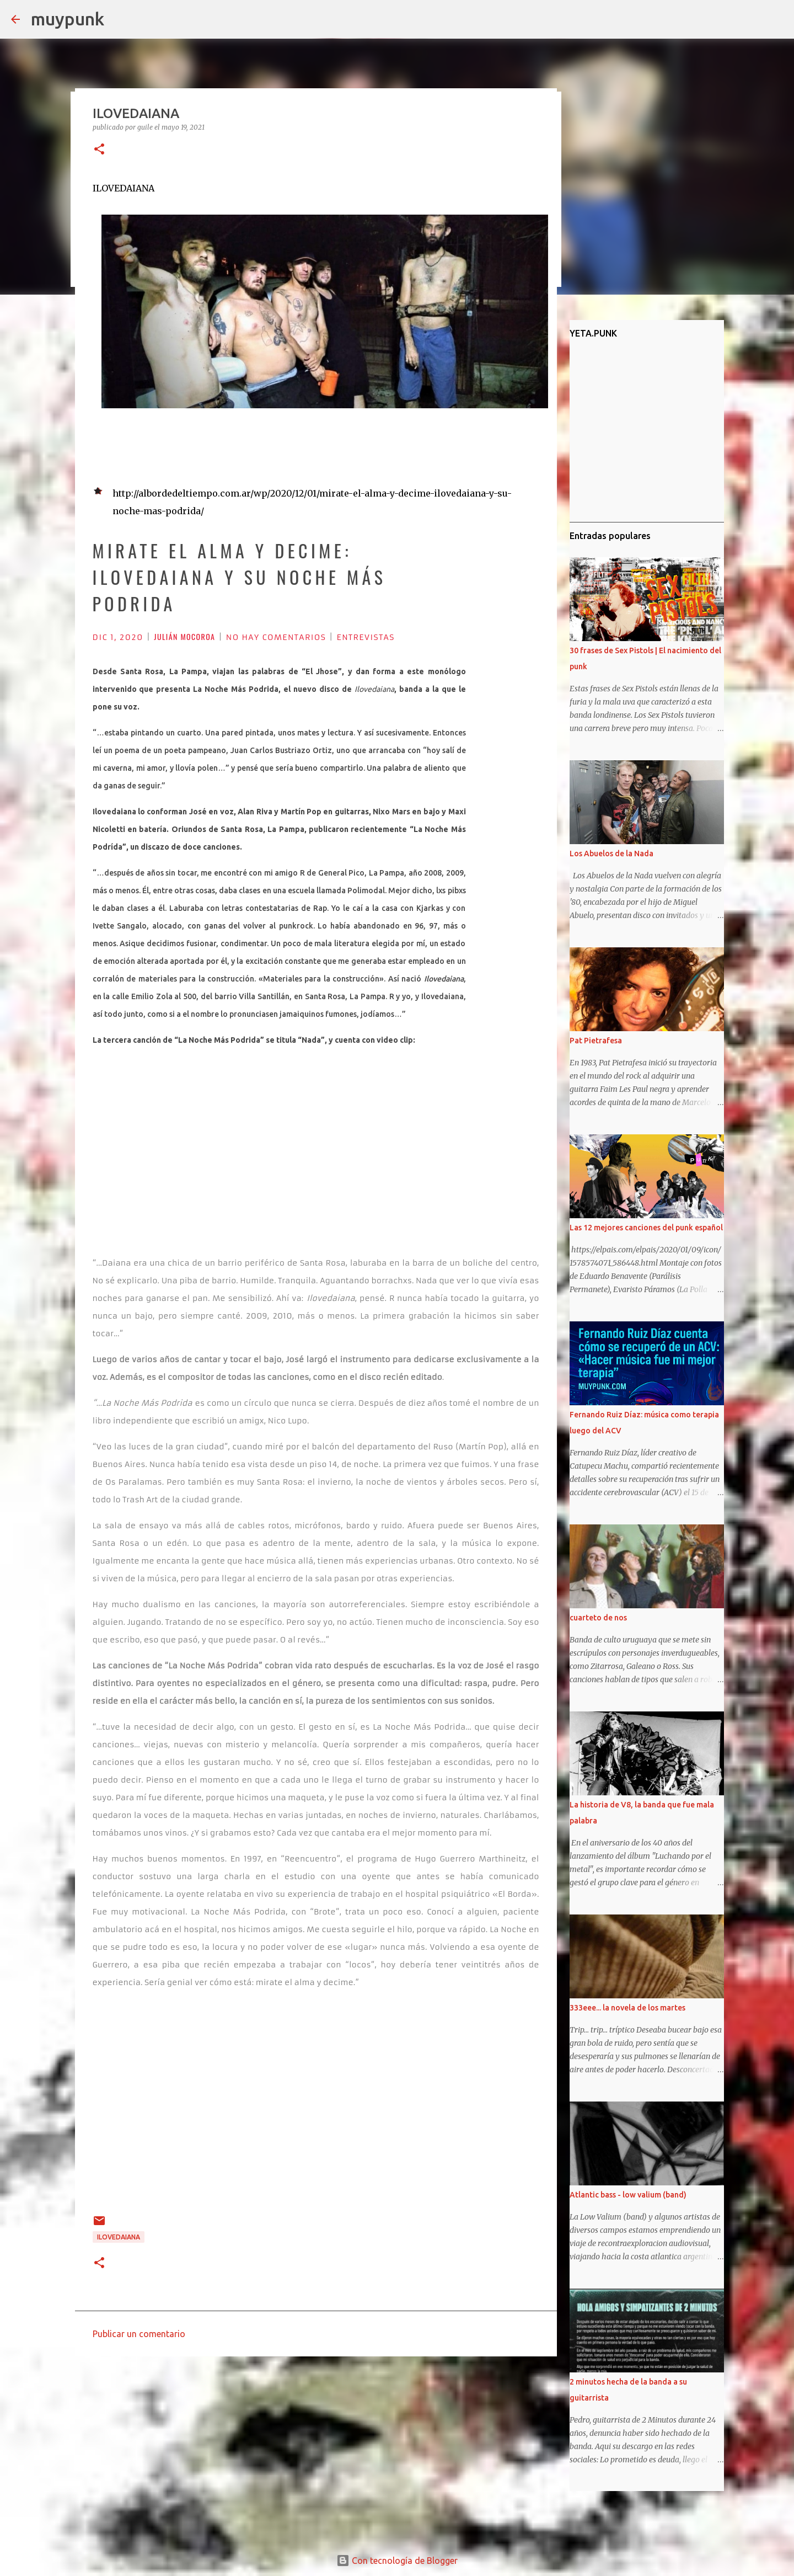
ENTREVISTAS (366, 637)
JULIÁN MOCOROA (184, 636)
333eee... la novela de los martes (627, 2007)
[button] (99, 149)
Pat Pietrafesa (596, 1040)
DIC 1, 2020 (118, 637)
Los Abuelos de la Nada (611, 853)
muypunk (67, 19)
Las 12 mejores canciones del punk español (646, 1227)
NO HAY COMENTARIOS (276, 637)
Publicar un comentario (139, 2334)
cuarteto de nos (598, 1617)
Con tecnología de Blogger (397, 2561)
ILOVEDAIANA (118, 2237)
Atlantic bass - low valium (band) (628, 2194)
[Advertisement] (316, 2450)
